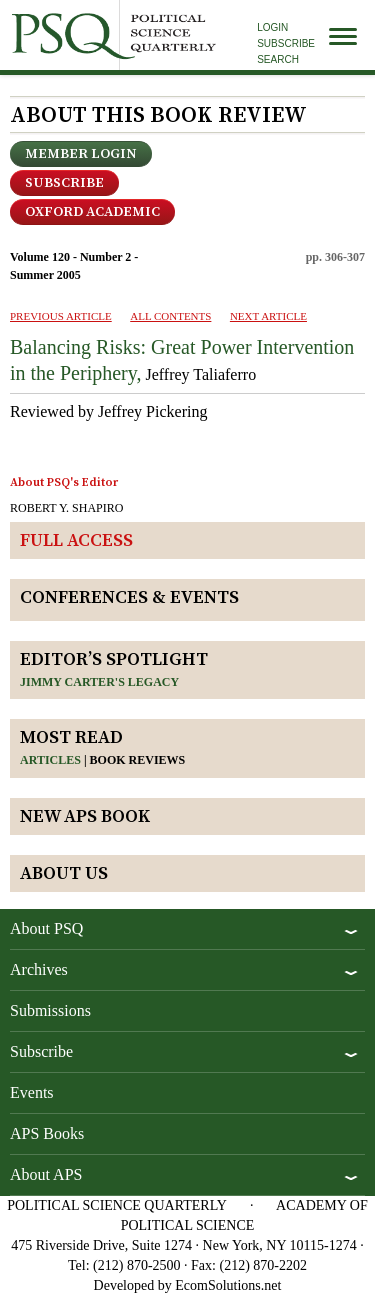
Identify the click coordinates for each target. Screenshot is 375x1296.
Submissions (50, 1010)
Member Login (81, 154)
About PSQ (46, 928)
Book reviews (138, 760)
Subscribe (286, 43)
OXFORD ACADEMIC (92, 212)
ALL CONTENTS (170, 316)
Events (32, 1092)
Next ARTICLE (268, 316)
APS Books (47, 1133)
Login (272, 27)
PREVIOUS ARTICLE (61, 316)
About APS (46, 1174)
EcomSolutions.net (228, 1285)
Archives (39, 969)
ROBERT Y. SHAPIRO (66, 508)
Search (278, 59)
